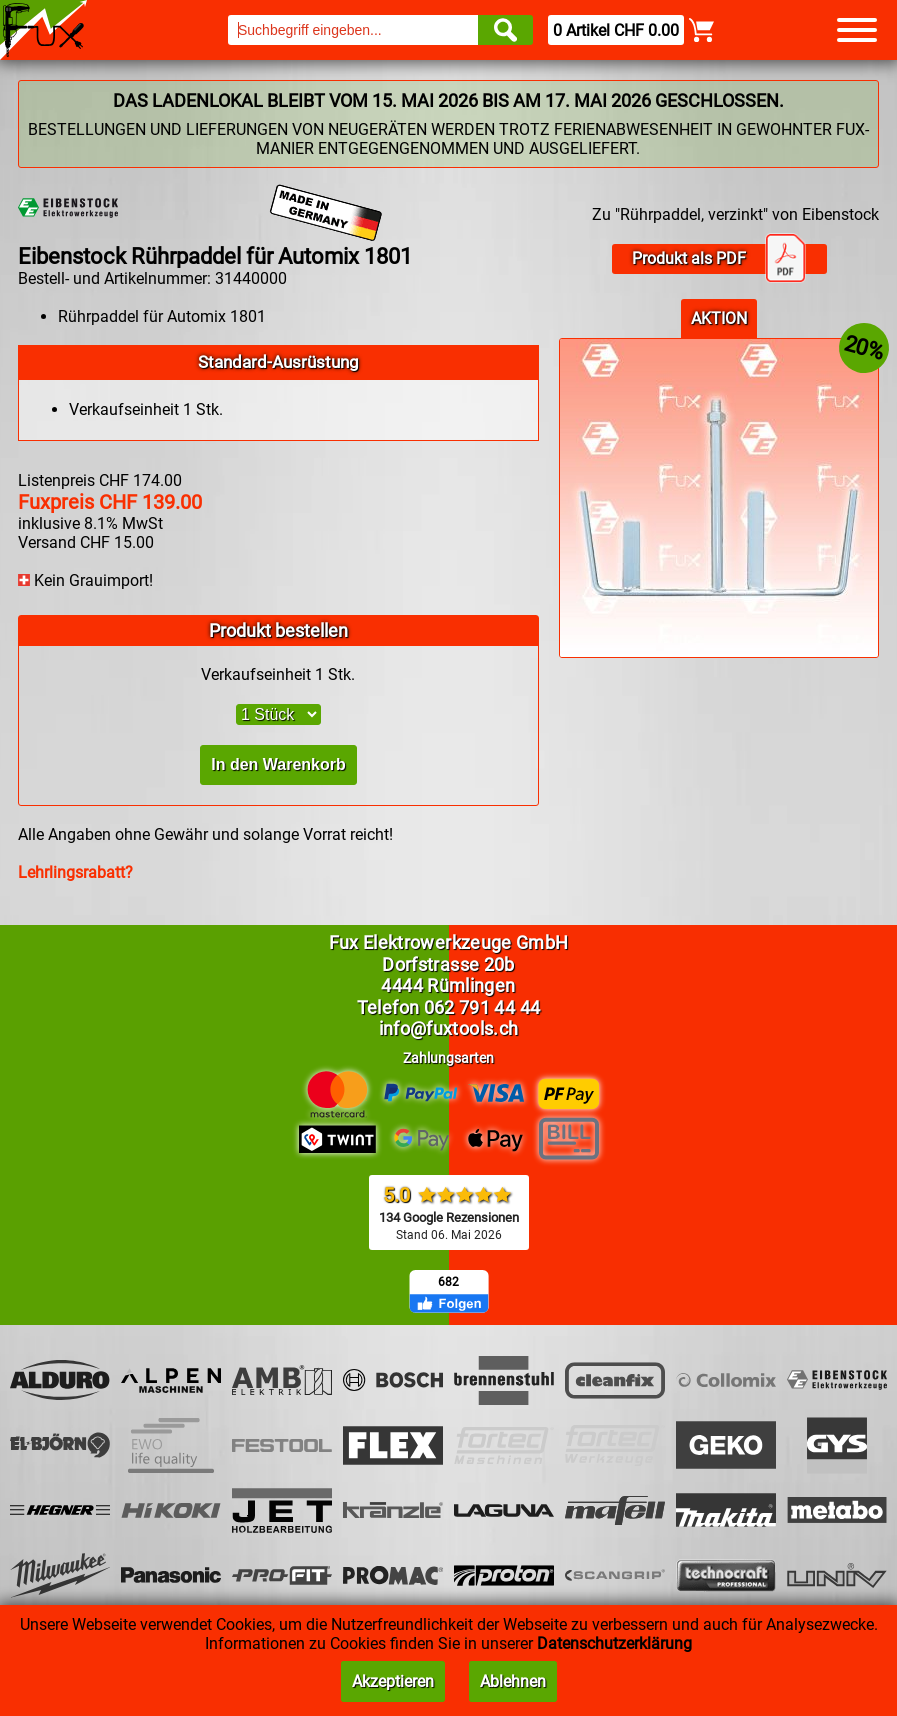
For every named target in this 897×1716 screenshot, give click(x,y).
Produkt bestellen (278, 630)
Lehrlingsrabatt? (75, 872)
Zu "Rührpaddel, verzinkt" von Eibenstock (735, 214)
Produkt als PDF (719, 259)
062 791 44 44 (482, 1007)
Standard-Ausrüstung (278, 362)
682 (448, 1282)
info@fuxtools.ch (449, 1028)
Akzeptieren (393, 1681)
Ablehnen (513, 1681)
